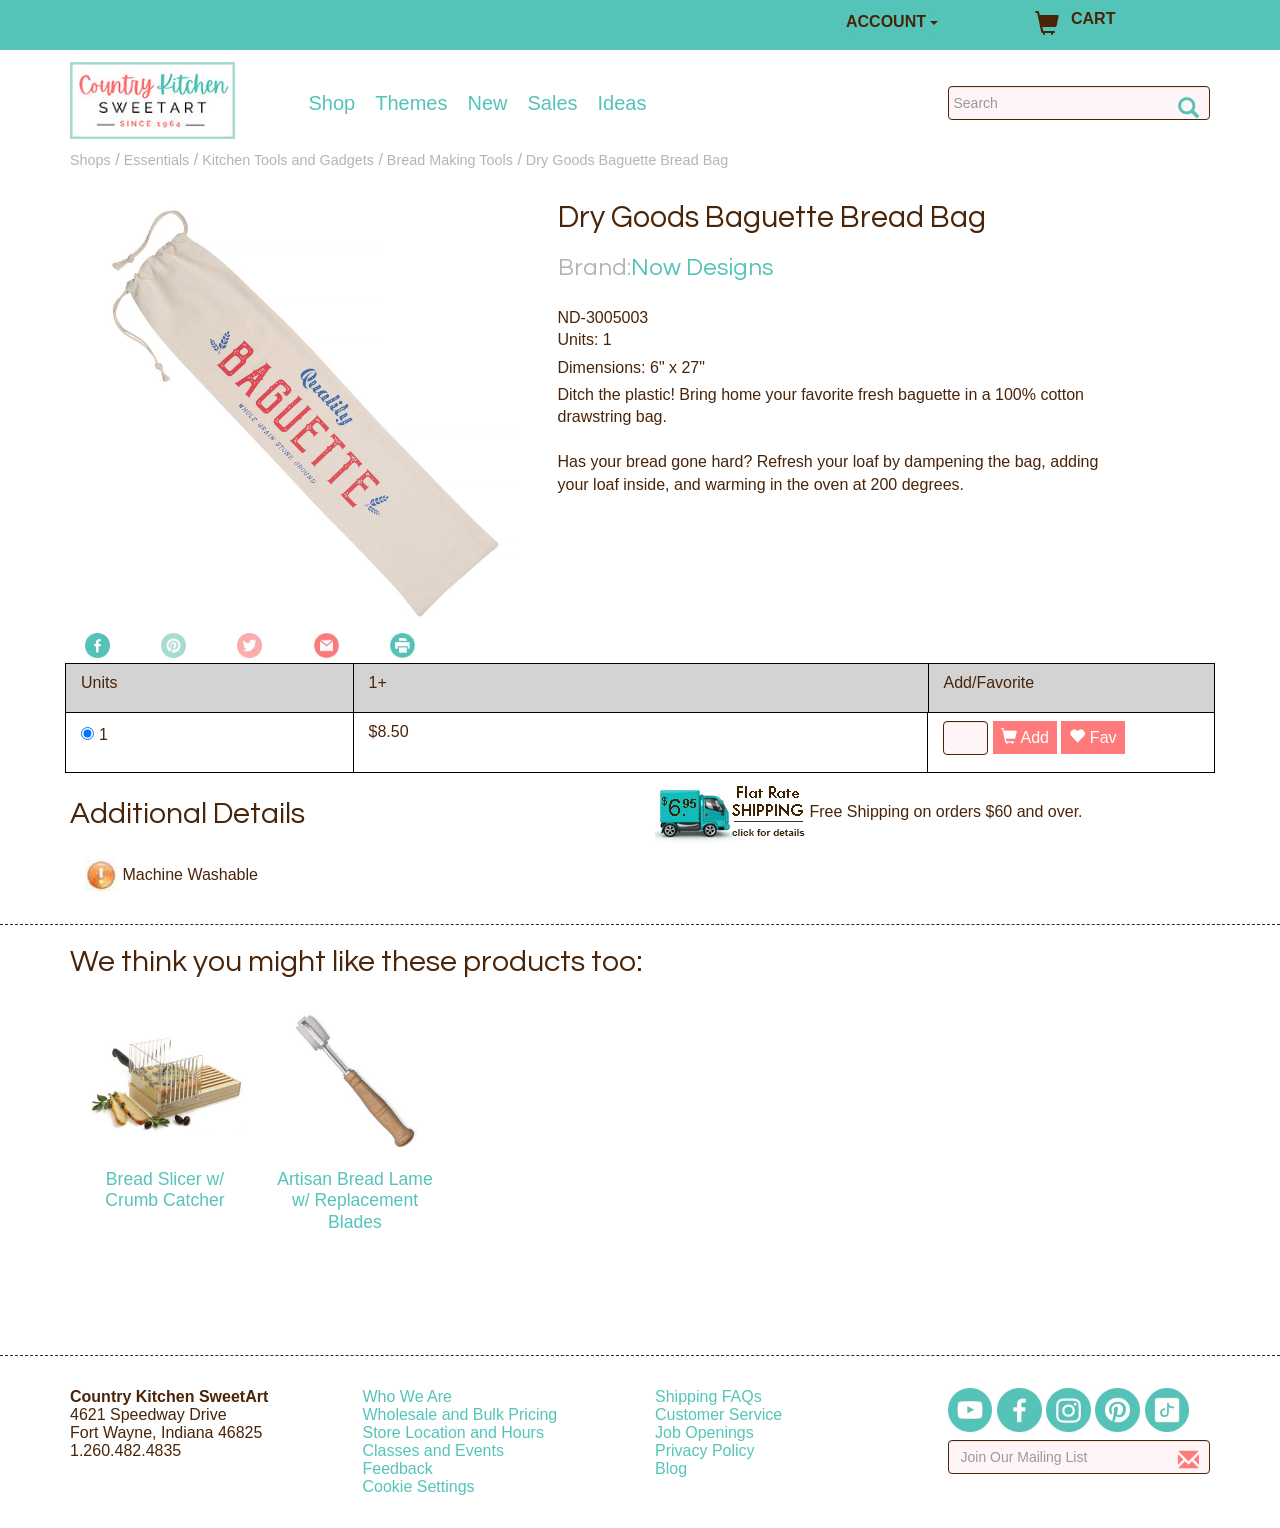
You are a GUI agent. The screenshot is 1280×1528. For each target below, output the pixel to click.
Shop (332, 103)
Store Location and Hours (453, 1432)
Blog (671, 1468)
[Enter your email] (1079, 1457)
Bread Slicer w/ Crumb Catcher (164, 1189)
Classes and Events (433, 1450)
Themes (411, 103)
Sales (553, 103)
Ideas (622, 103)
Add (1025, 737)
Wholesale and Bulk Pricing (460, 1414)
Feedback (398, 1468)
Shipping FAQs (708, 1396)
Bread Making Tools (450, 160)
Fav (1092, 737)
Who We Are (408, 1396)
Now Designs (702, 267)
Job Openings (704, 1432)
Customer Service (718, 1414)
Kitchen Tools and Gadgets (288, 160)
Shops (90, 160)
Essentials (157, 160)
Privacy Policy (705, 1450)
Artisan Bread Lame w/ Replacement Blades (355, 1200)
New (487, 103)
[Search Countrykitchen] (1079, 103)
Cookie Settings (419, 1486)
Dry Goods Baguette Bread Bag (627, 160)
